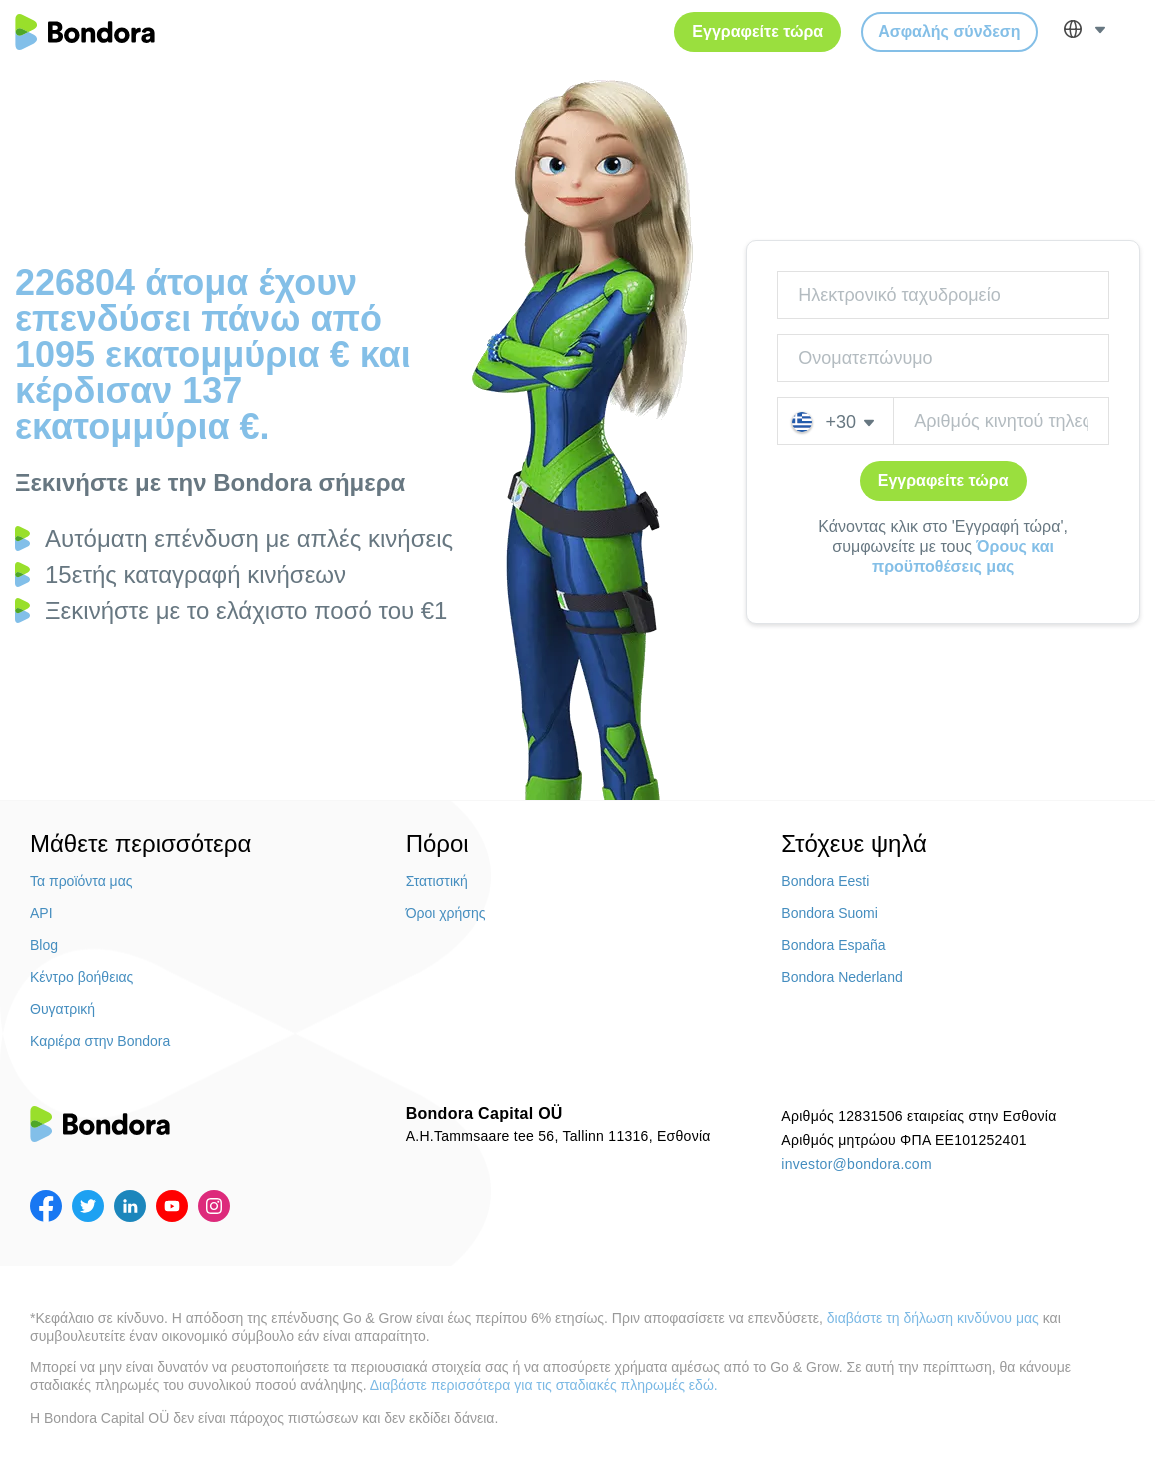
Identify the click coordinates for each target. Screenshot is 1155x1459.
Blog (44, 945)
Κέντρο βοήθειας (81, 977)
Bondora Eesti (825, 881)
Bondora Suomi (829, 913)
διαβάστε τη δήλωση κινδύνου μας (933, 1318)
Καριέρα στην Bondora (100, 1041)
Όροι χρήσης (446, 913)
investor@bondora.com (856, 1164)
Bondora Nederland (841, 977)
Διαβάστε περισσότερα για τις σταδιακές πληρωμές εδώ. (544, 1385)
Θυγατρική (62, 1009)
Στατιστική (437, 881)
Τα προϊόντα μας (81, 881)
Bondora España (833, 945)
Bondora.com (85, 32)
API (41, 913)
